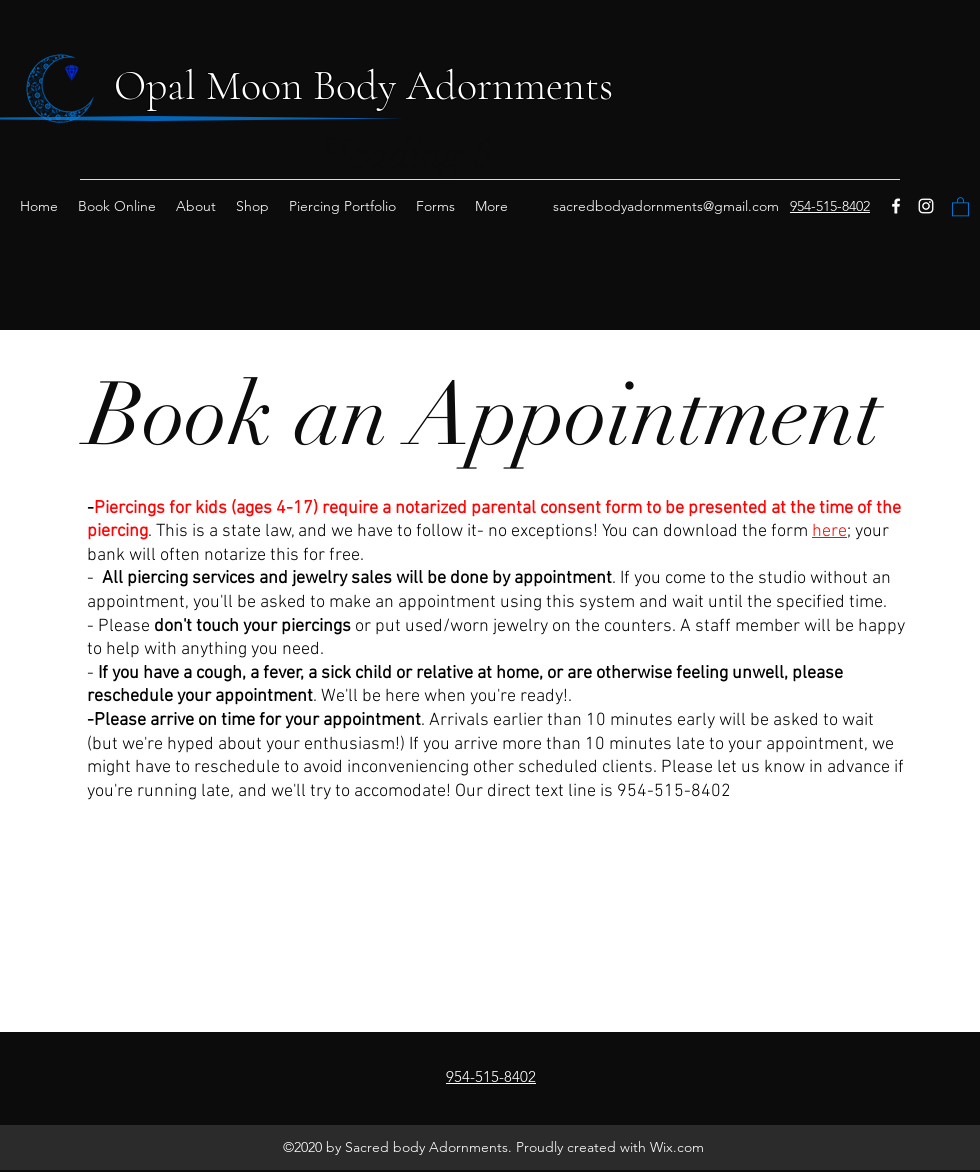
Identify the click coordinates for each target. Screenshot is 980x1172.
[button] (960, 206)
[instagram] (926, 206)
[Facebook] (896, 206)
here (829, 531)
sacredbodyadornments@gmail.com (666, 206)
